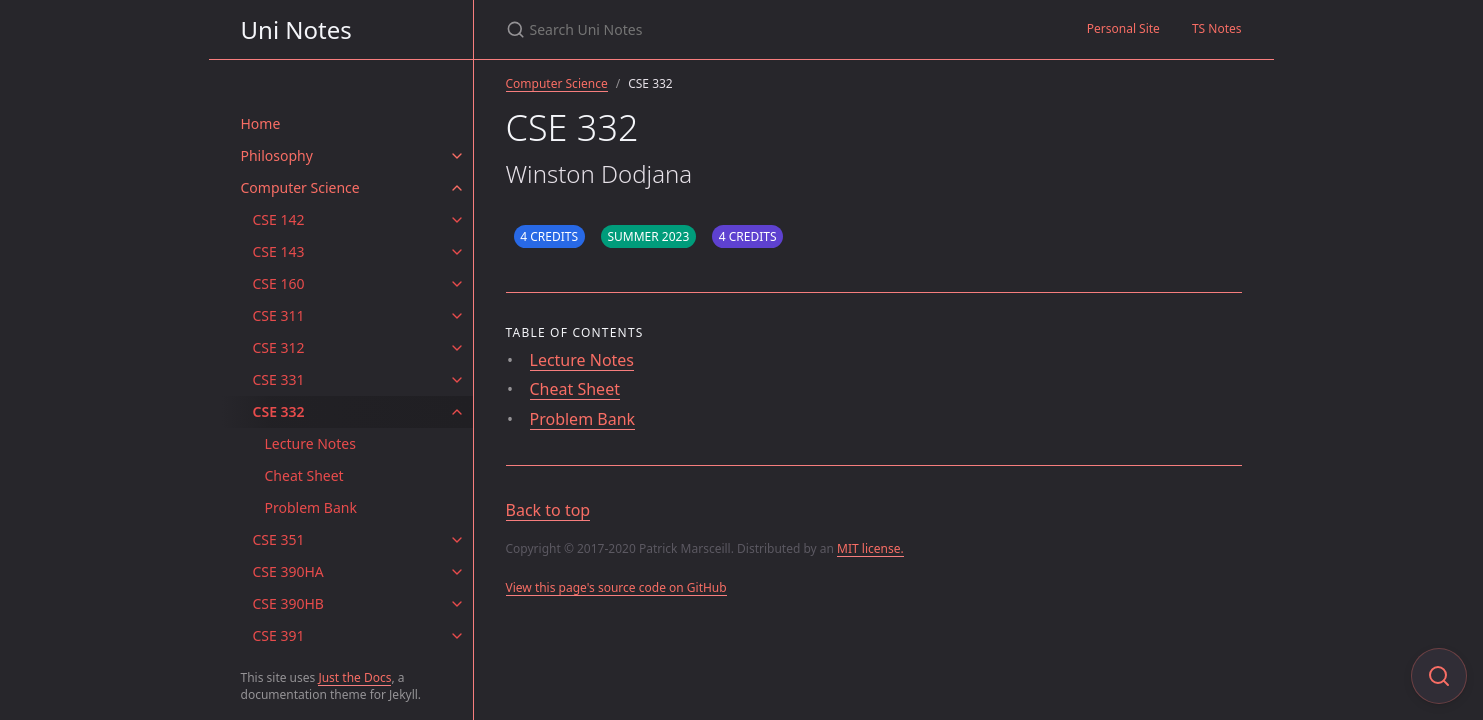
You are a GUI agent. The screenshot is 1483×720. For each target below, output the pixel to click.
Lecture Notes (310, 443)
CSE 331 (279, 379)
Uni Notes (296, 29)
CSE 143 (279, 251)
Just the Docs (354, 677)
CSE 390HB (288, 603)
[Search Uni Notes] (742, 29)
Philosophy (277, 155)
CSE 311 (279, 315)
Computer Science (300, 187)
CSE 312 (279, 347)
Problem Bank (311, 507)
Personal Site (1123, 28)
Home (261, 123)
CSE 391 (279, 635)
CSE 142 (279, 219)
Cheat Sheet (304, 475)
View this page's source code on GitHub (616, 587)
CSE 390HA (288, 571)
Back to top (548, 510)
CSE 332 (279, 411)
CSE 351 (279, 539)
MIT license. (870, 548)
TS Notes (1217, 28)
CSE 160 (279, 283)
